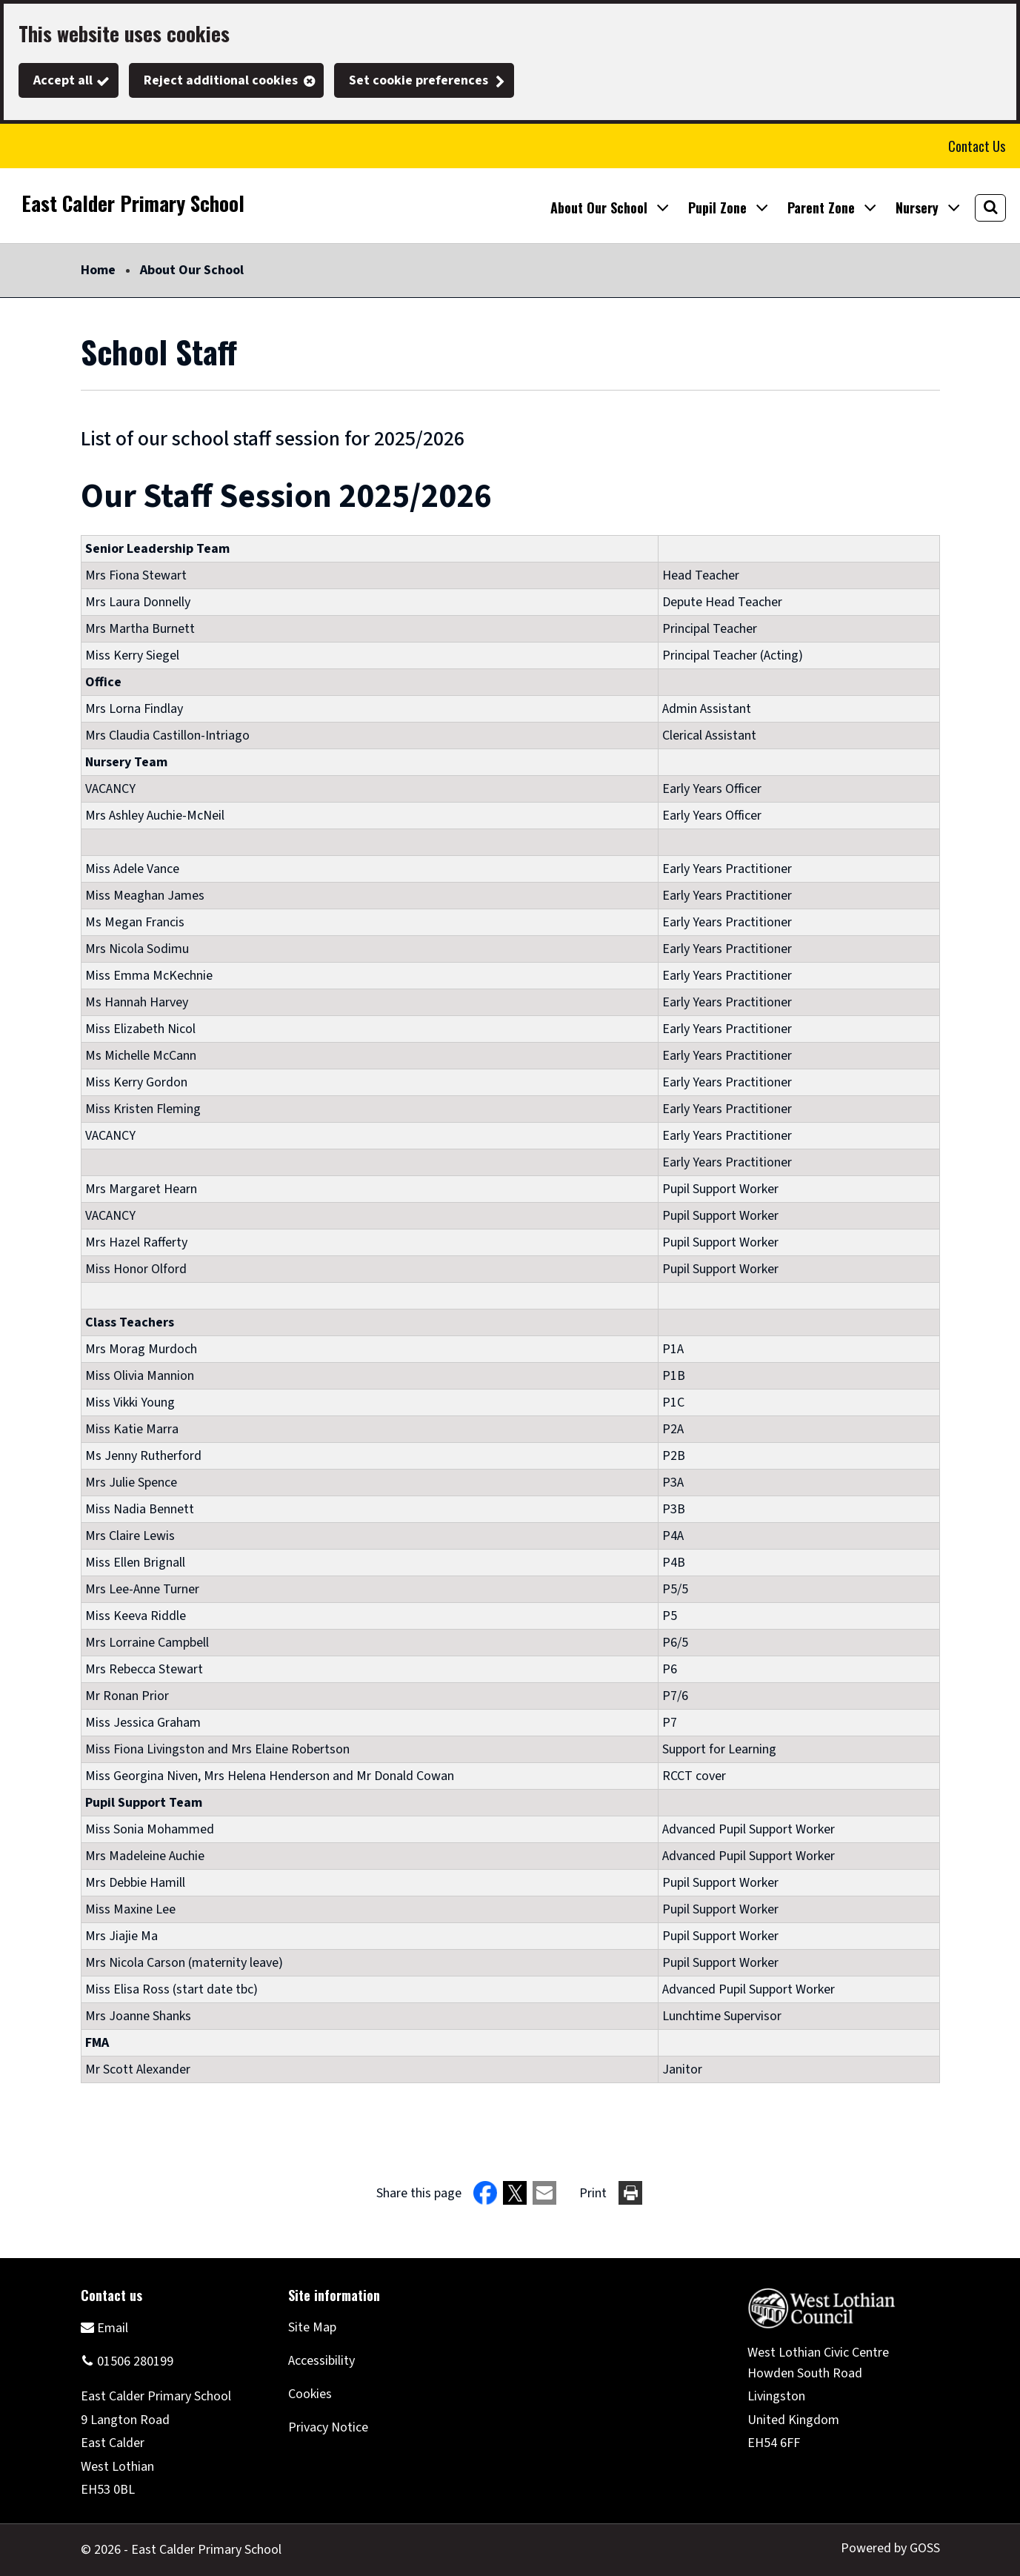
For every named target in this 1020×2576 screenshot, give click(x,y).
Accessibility (321, 2360)
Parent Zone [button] (821, 207)
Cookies (310, 2394)
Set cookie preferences (418, 80)
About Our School (192, 270)
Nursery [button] (917, 207)
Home (98, 270)
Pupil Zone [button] (717, 207)
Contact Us (976, 146)
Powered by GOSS (890, 2548)
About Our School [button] (598, 207)
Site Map (312, 2327)
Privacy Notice (328, 2427)
